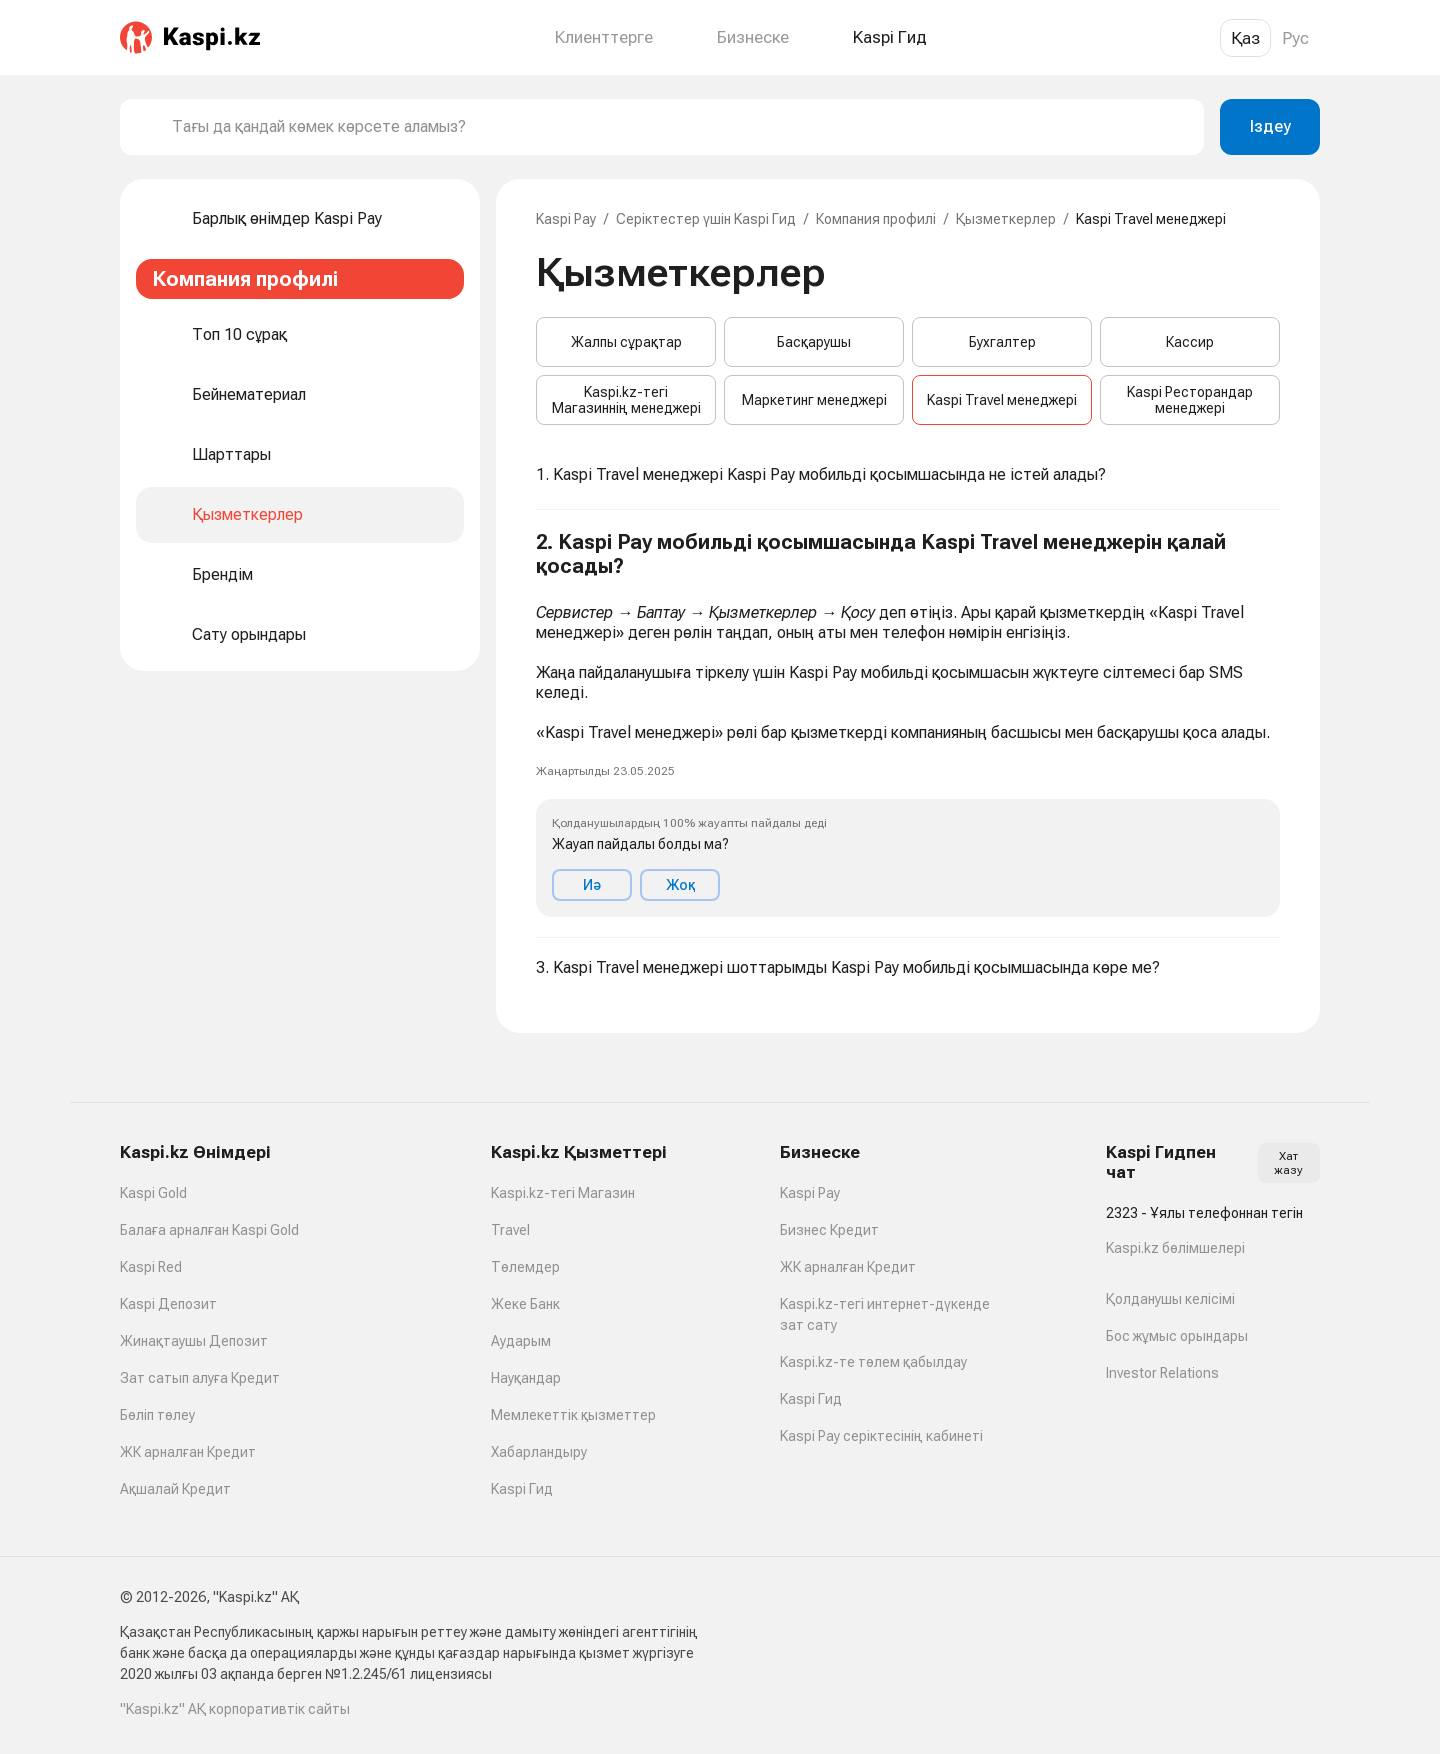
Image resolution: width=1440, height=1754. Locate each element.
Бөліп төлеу (157, 1415)
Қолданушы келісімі (1170, 1299)
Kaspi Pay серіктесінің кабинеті (881, 1436)
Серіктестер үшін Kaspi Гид (706, 219)
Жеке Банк (525, 1304)
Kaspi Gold (153, 1193)
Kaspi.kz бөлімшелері (1175, 1248)
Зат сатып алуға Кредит (200, 1378)
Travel (510, 1230)
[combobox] (680, 127)
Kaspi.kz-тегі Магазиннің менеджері (626, 400)
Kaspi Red (151, 1267)
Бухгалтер (1002, 342)
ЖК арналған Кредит (188, 1452)
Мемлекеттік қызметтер (573, 1415)
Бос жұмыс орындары (1177, 1336)
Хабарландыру (539, 1452)
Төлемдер (525, 1267)
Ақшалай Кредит (175, 1489)
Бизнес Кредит (829, 1230)
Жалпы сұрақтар (626, 342)
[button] (908, 724)
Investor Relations (1162, 1373)
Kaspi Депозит (168, 1304)
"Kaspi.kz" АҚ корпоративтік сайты (235, 1709)
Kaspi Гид (522, 1489)
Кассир (1190, 342)
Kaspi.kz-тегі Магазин (563, 1193)
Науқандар (526, 1378)
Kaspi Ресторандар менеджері (1190, 400)
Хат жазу (1288, 1163)
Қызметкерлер (1006, 219)
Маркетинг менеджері (814, 400)
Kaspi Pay (566, 219)
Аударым (521, 1341)
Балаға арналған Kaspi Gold (209, 1230)
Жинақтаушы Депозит (194, 1341)
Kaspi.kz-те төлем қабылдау (873, 1362)
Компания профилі (876, 219)
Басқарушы (814, 342)
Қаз (1245, 38)
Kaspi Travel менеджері (1002, 400)
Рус (1295, 38)
